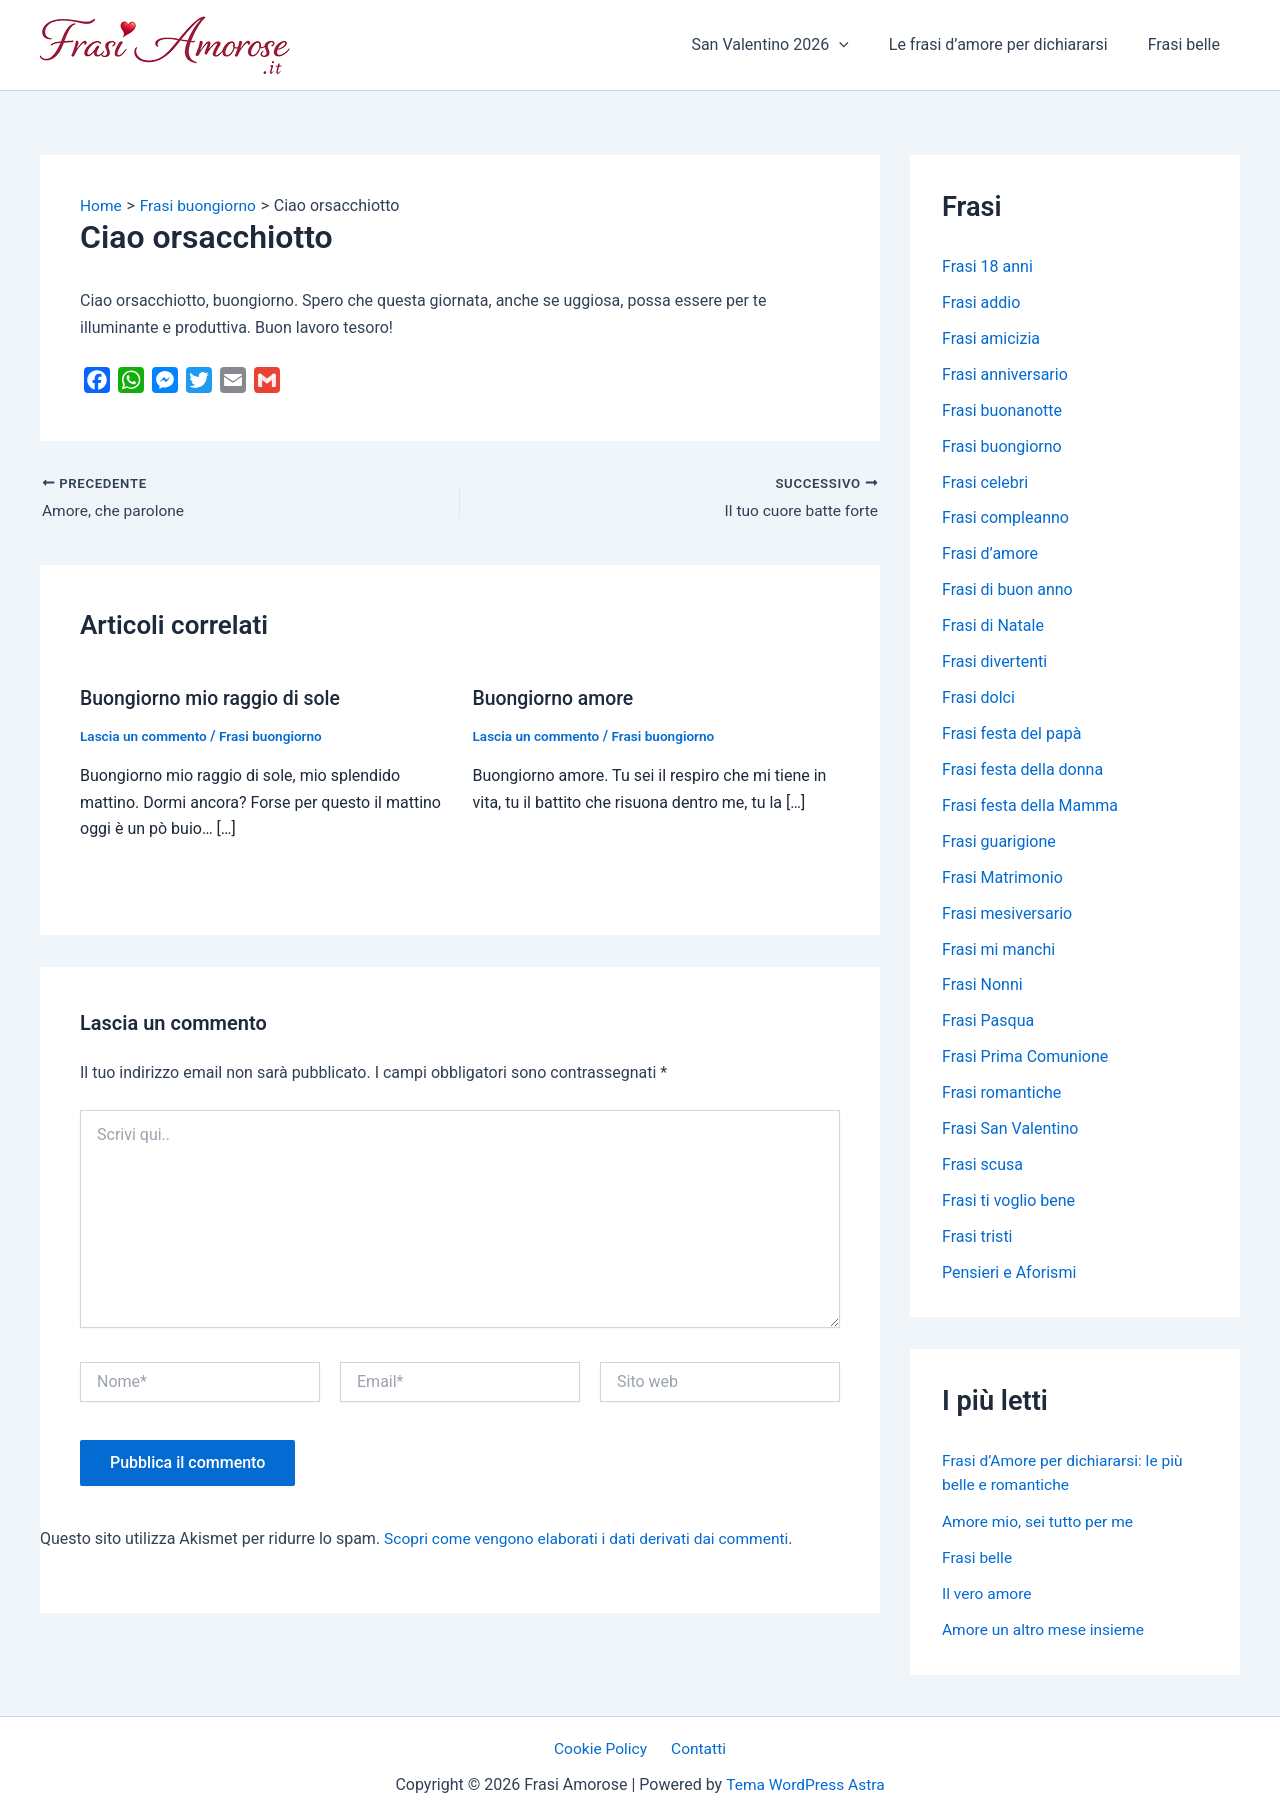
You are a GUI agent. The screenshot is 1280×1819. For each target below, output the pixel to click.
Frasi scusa (982, 1166)
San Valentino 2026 (789, 45)
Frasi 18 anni (987, 266)
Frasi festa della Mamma (1030, 806)
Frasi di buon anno (1007, 590)
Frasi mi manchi (998, 950)
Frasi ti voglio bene (1008, 1202)
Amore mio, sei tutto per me (1040, 1522)
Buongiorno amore (556, 698)
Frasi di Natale (993, 626)
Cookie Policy (604, 1748)
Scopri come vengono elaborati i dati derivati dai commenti (592, 1538)
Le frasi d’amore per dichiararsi (1010, 44)
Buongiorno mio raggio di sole (214, 698)
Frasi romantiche (1001, 1094)
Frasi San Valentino (1010, 1130)
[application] (859, 45)
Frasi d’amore (990, 554)
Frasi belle (1188, 44)
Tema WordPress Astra (805, 1785)
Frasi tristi (977, 1238)
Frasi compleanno (1005, 518)
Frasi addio (981, 302)
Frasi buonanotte (1002, 410)
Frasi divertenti (994, 662)
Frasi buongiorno (276, 736)
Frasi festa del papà (1011, 734)
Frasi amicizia (991, 338)
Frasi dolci (978, 698)
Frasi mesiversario (1007, 914)
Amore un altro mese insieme (1046, 1630)
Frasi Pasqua (988, 1022)
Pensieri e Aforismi (1009, 1274)
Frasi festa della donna (1022, 770)
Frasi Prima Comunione (1025, 1058)
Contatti (696, 1748)
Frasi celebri (985, 482)
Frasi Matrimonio (1002, 878)
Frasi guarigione (999, 842)
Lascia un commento (145, 736)
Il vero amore (988, 1594)
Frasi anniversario (1005, 374)
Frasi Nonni (982, 986)
